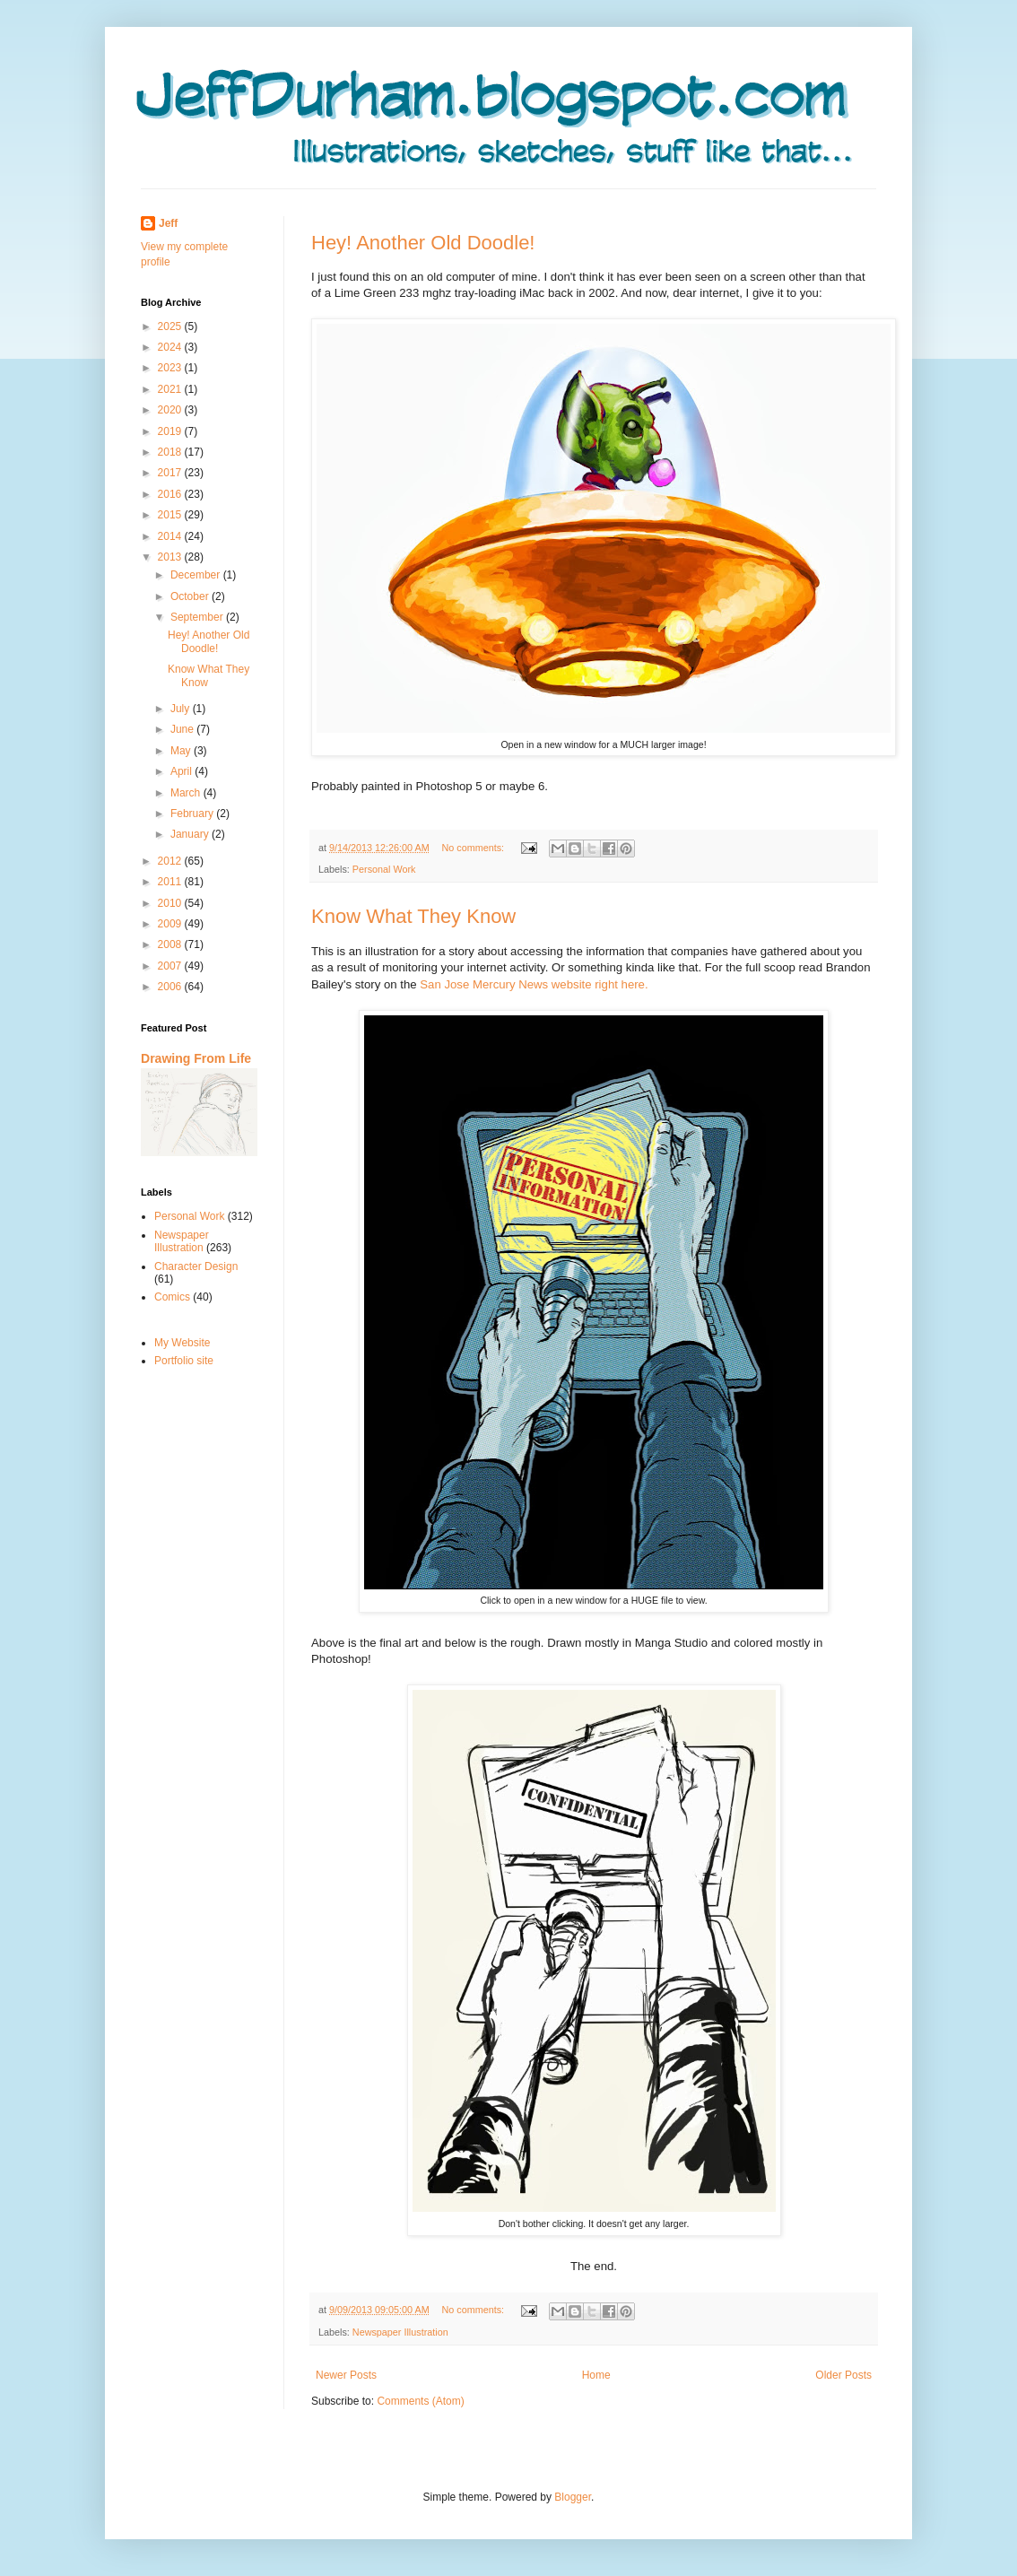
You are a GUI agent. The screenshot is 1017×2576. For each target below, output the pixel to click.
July (181, 708)
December (196, 575)
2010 (171, 903)
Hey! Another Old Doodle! (423, 242)
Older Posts (843, 2375)
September (198, 617)
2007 (171, 966)
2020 (171, 410)
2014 (171, 536)
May (182, 750)
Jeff (168, 223)
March (187, 793)
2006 (171, 986)
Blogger (572, 2497)
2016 (171, 494)
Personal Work (384, 869)
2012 (171, 861)
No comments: (474, 847)
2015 (171, 515)
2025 (171, 326)
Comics (172, 1297)
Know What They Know (413, 916)
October (191, 596)
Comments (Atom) (420, 2401)
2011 (171, 881)
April (182, 771)
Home (596, 2375)
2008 (171, 944)
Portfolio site (183, 1360)
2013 (171, 557)
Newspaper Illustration (400, 2332)
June (183, 729)
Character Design (196, 1266)
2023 (171, 367)
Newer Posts (346, 2375)
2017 (171, 472)
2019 (171, 431)
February (193, 813)
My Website (182, 1342)
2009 (171, 924)
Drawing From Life (196, 1058)
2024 (171, 347)
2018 (171, 452)
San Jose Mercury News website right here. (532, 984)
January (191, 834)
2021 (171, 389)
